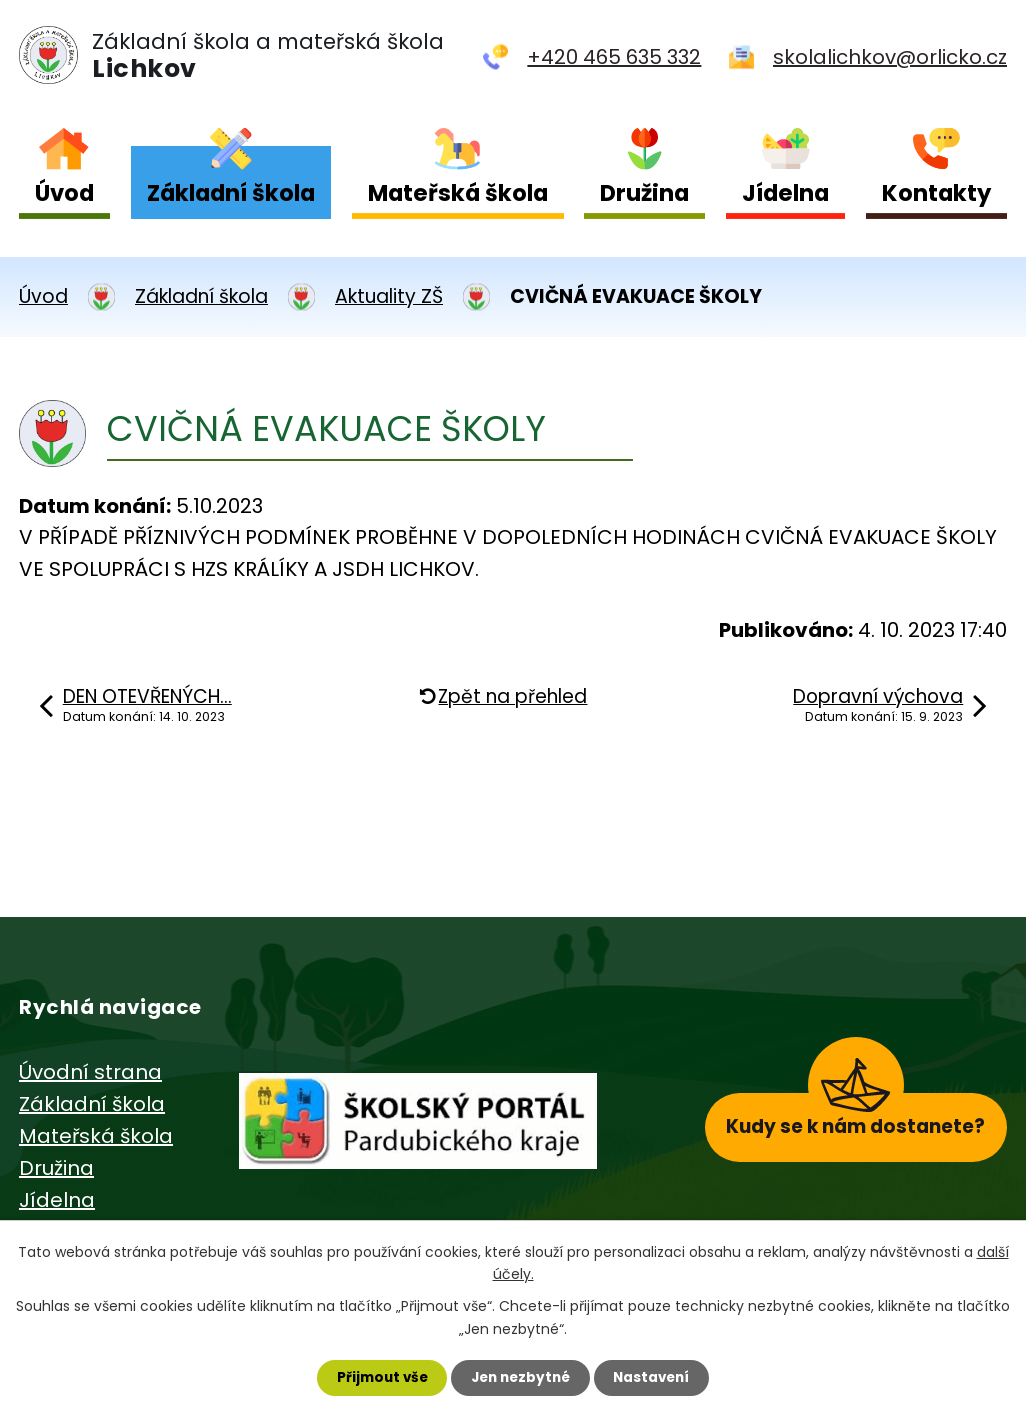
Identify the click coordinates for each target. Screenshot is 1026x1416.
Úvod (64, 193)
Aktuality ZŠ (389, 296)
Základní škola (231, 193)
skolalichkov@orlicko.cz (890, 57)
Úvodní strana (90, 1072)
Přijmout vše (376, 1377)
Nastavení (657, 1377)
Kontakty (936, 193)
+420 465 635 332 (614, 57)
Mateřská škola (458, 193)
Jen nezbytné (520, 1377)
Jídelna (785, 193)
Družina (644, 193)
